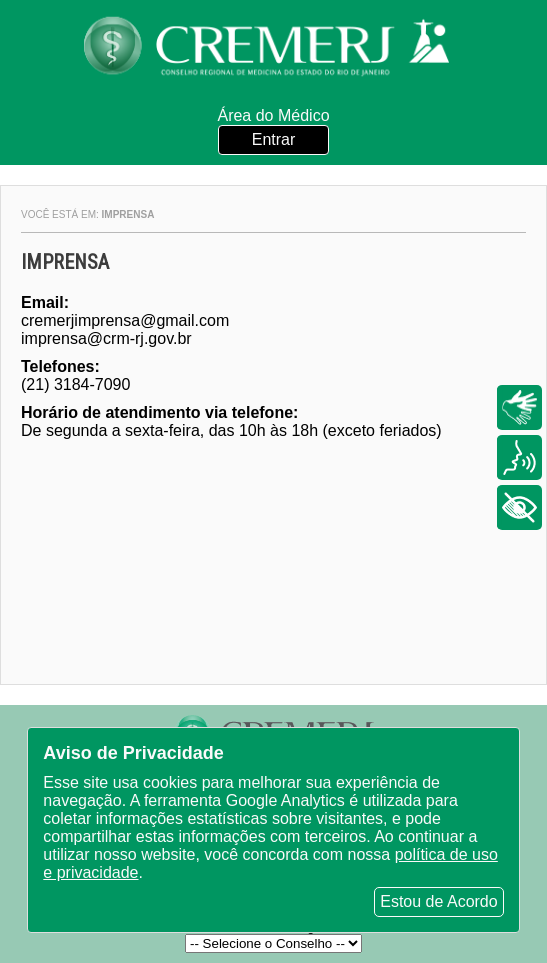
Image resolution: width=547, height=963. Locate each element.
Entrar (274, 139)
